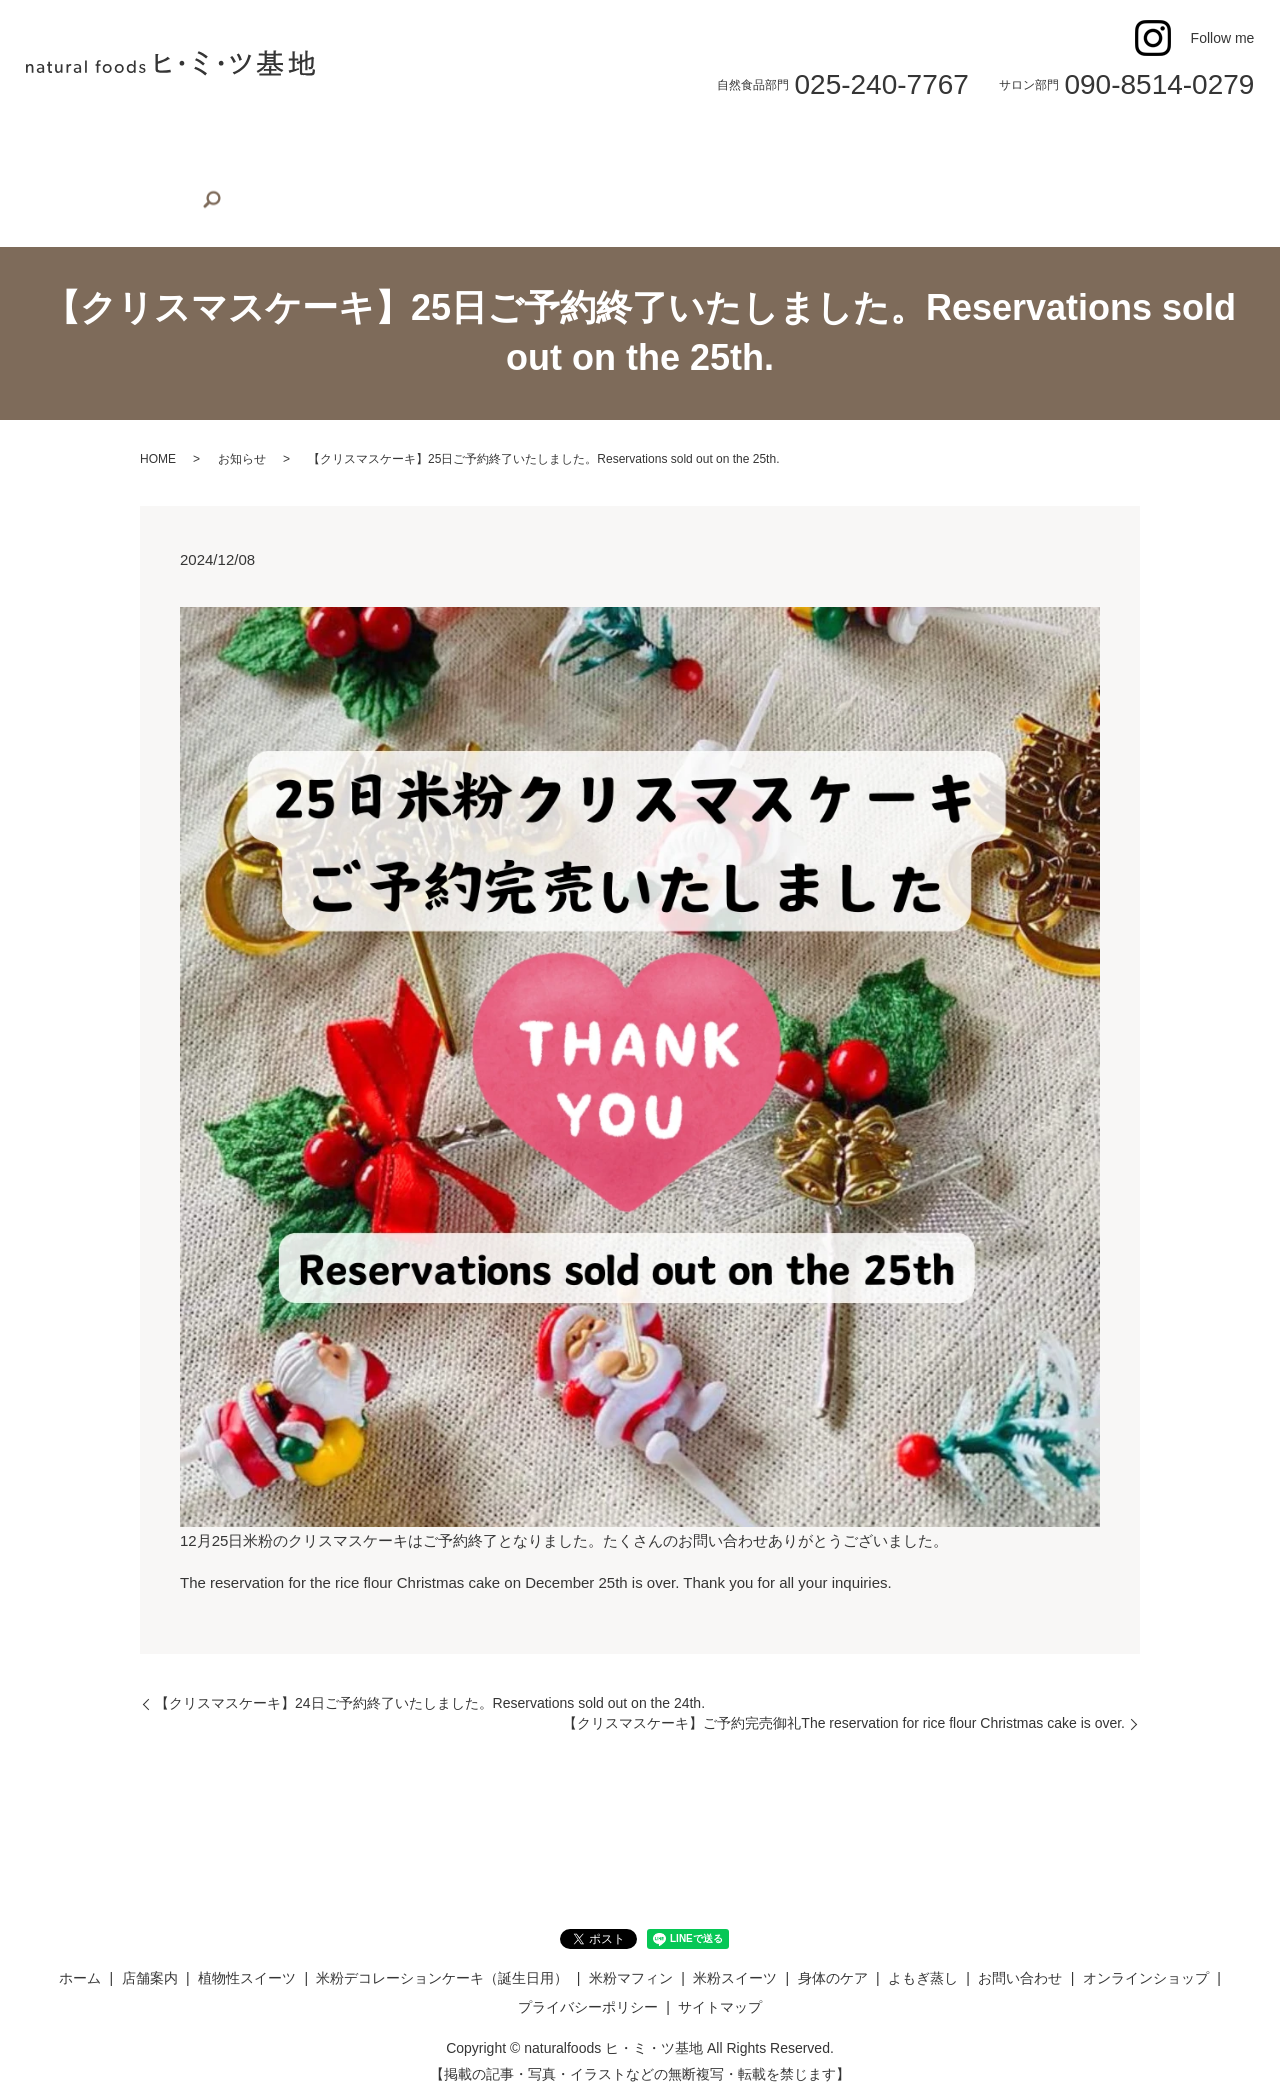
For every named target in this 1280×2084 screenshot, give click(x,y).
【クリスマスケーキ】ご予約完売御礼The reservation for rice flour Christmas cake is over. (844, 1692)
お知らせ (242, 428)
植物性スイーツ (229, 144)
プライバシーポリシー (588, 1976)
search (46, 181)
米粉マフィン (616, 144)
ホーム (58, 144)
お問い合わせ (1014, 144)
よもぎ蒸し (914, 144)
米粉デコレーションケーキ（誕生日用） (426, 144)
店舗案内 (129, 144)
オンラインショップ (1141, 144)
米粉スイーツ (723, 144)
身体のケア (822, 144)
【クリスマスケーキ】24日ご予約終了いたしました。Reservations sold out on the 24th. (430, 1672)
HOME (158, 428)
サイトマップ (720, 1976)
